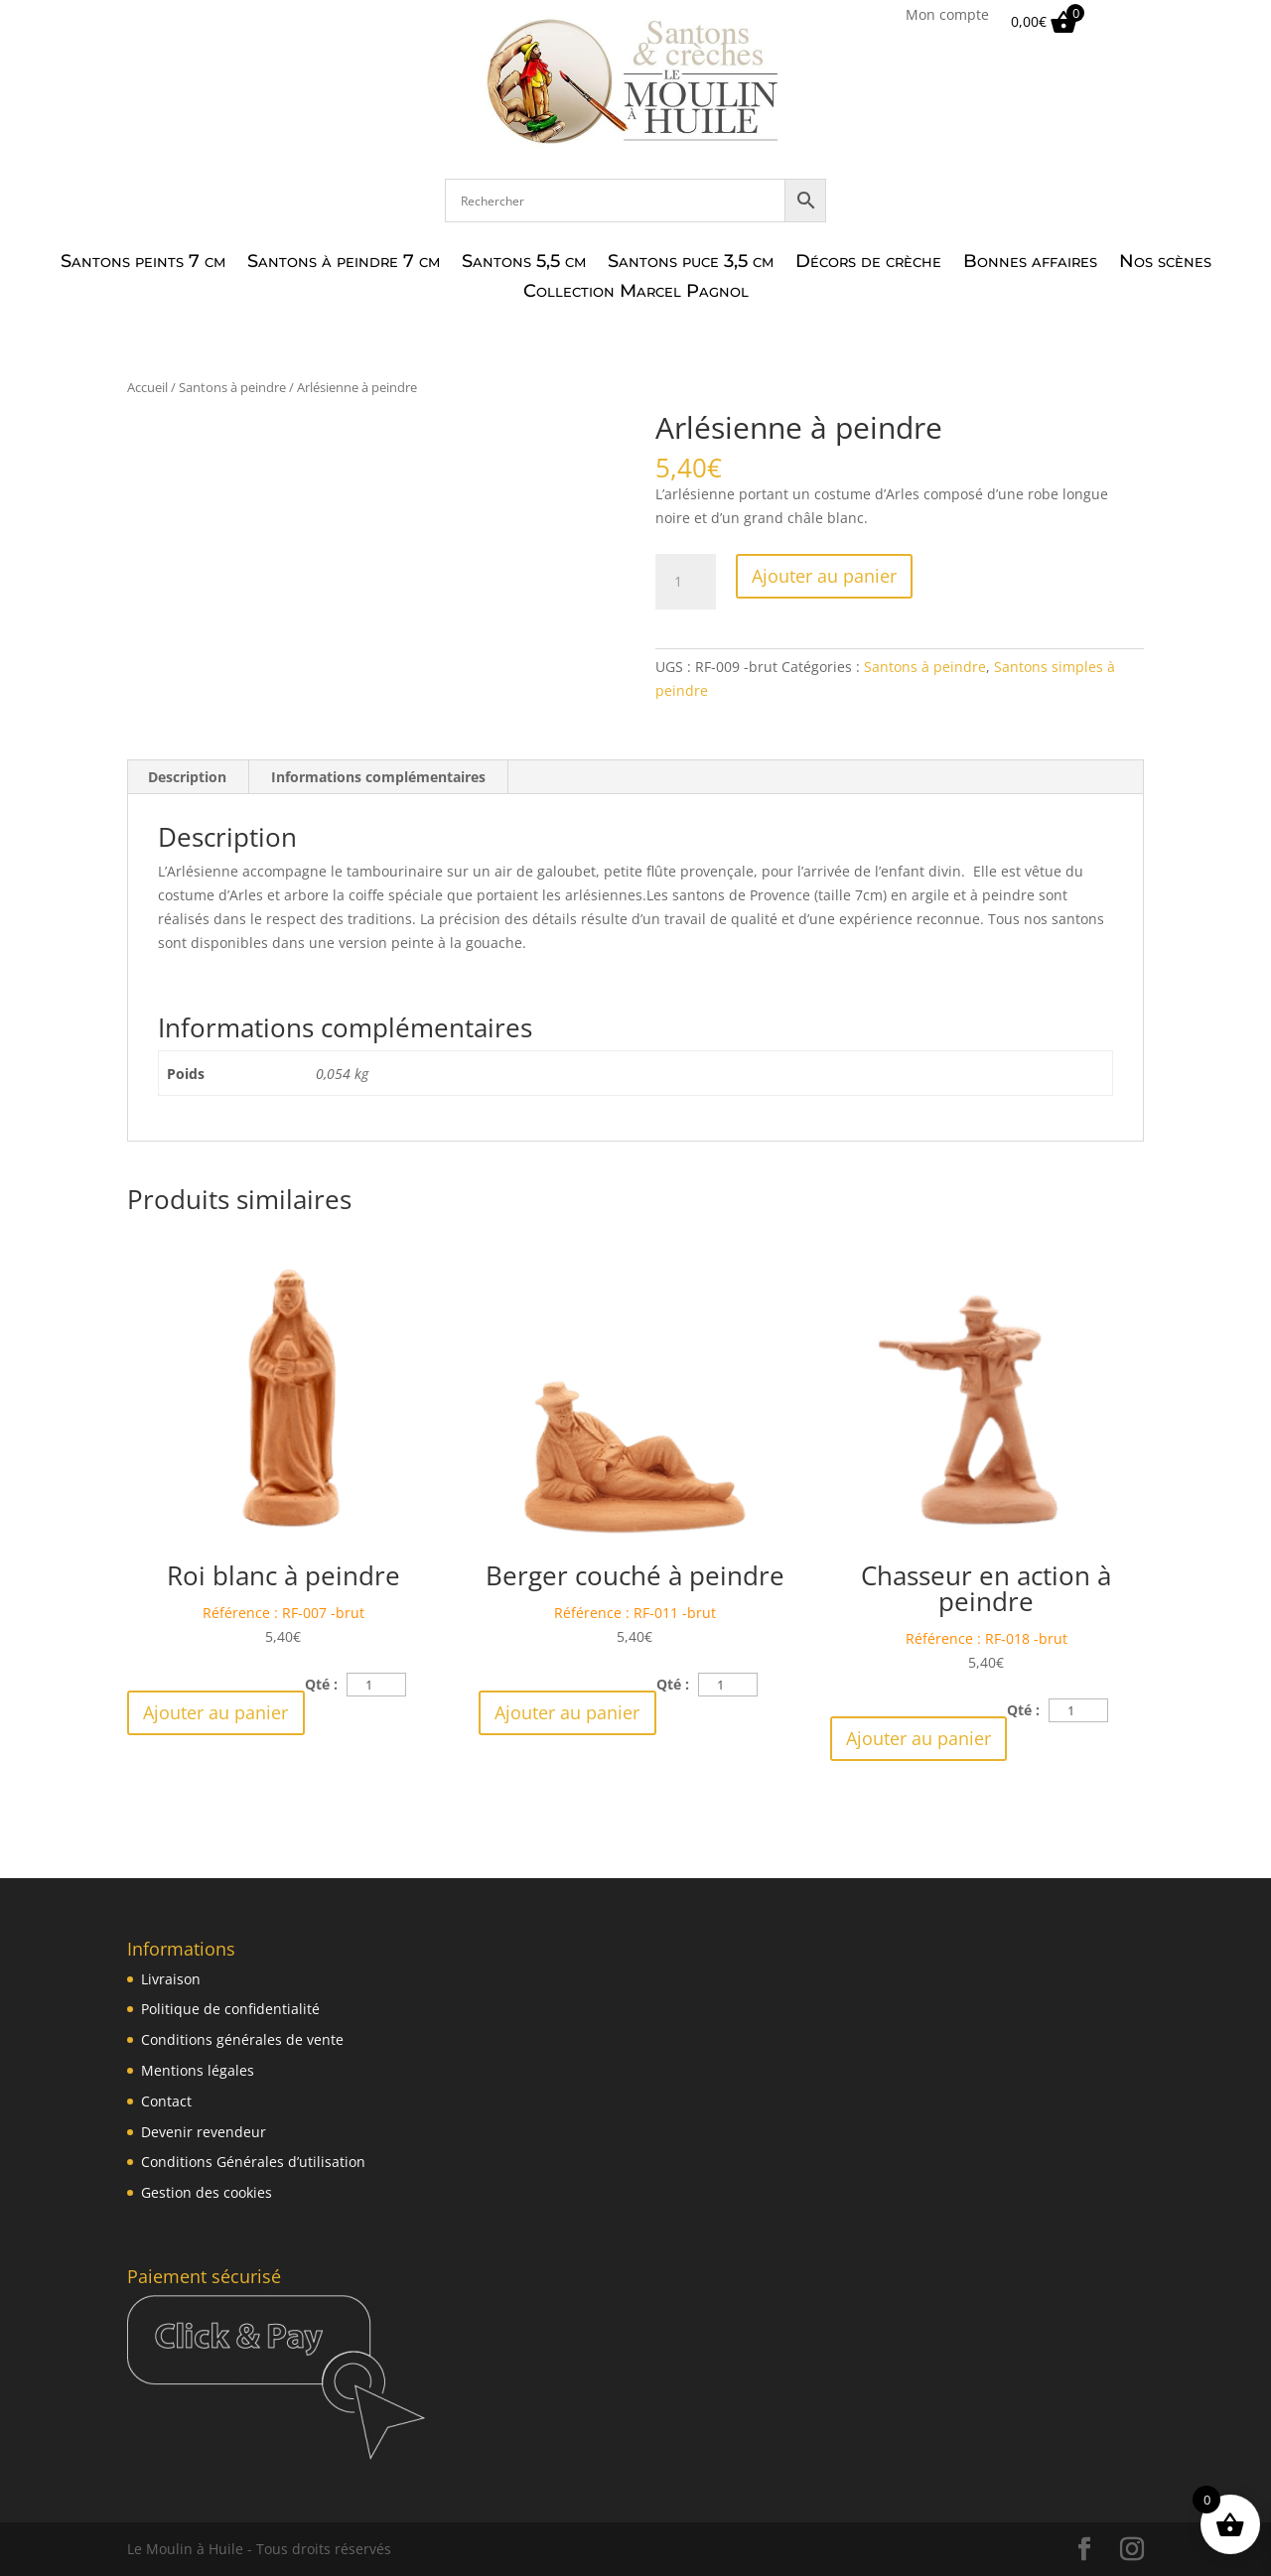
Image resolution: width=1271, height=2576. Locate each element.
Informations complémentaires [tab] (378, 776)
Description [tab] (187, 776)
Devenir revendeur (203, 2131)
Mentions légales (197, 2070)
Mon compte (947, 16)
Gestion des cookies (206, 2192)
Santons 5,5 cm (524, 263)
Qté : (321, 1684)
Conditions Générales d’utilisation (253, 2161)
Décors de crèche (868, 263)
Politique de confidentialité (230, 2008)
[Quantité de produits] (685, 582)
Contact (166, 2101)
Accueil (147, 387)
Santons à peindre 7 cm (343, 263)
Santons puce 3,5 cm (691, 263)
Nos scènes (1165, 263)
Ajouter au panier (824, 576)
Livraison (171, 1978)
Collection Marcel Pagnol (636, 293)
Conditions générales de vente (242, 2039)
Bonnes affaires (1030, 263)
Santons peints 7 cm (143, 263)
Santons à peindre (232, 387)
